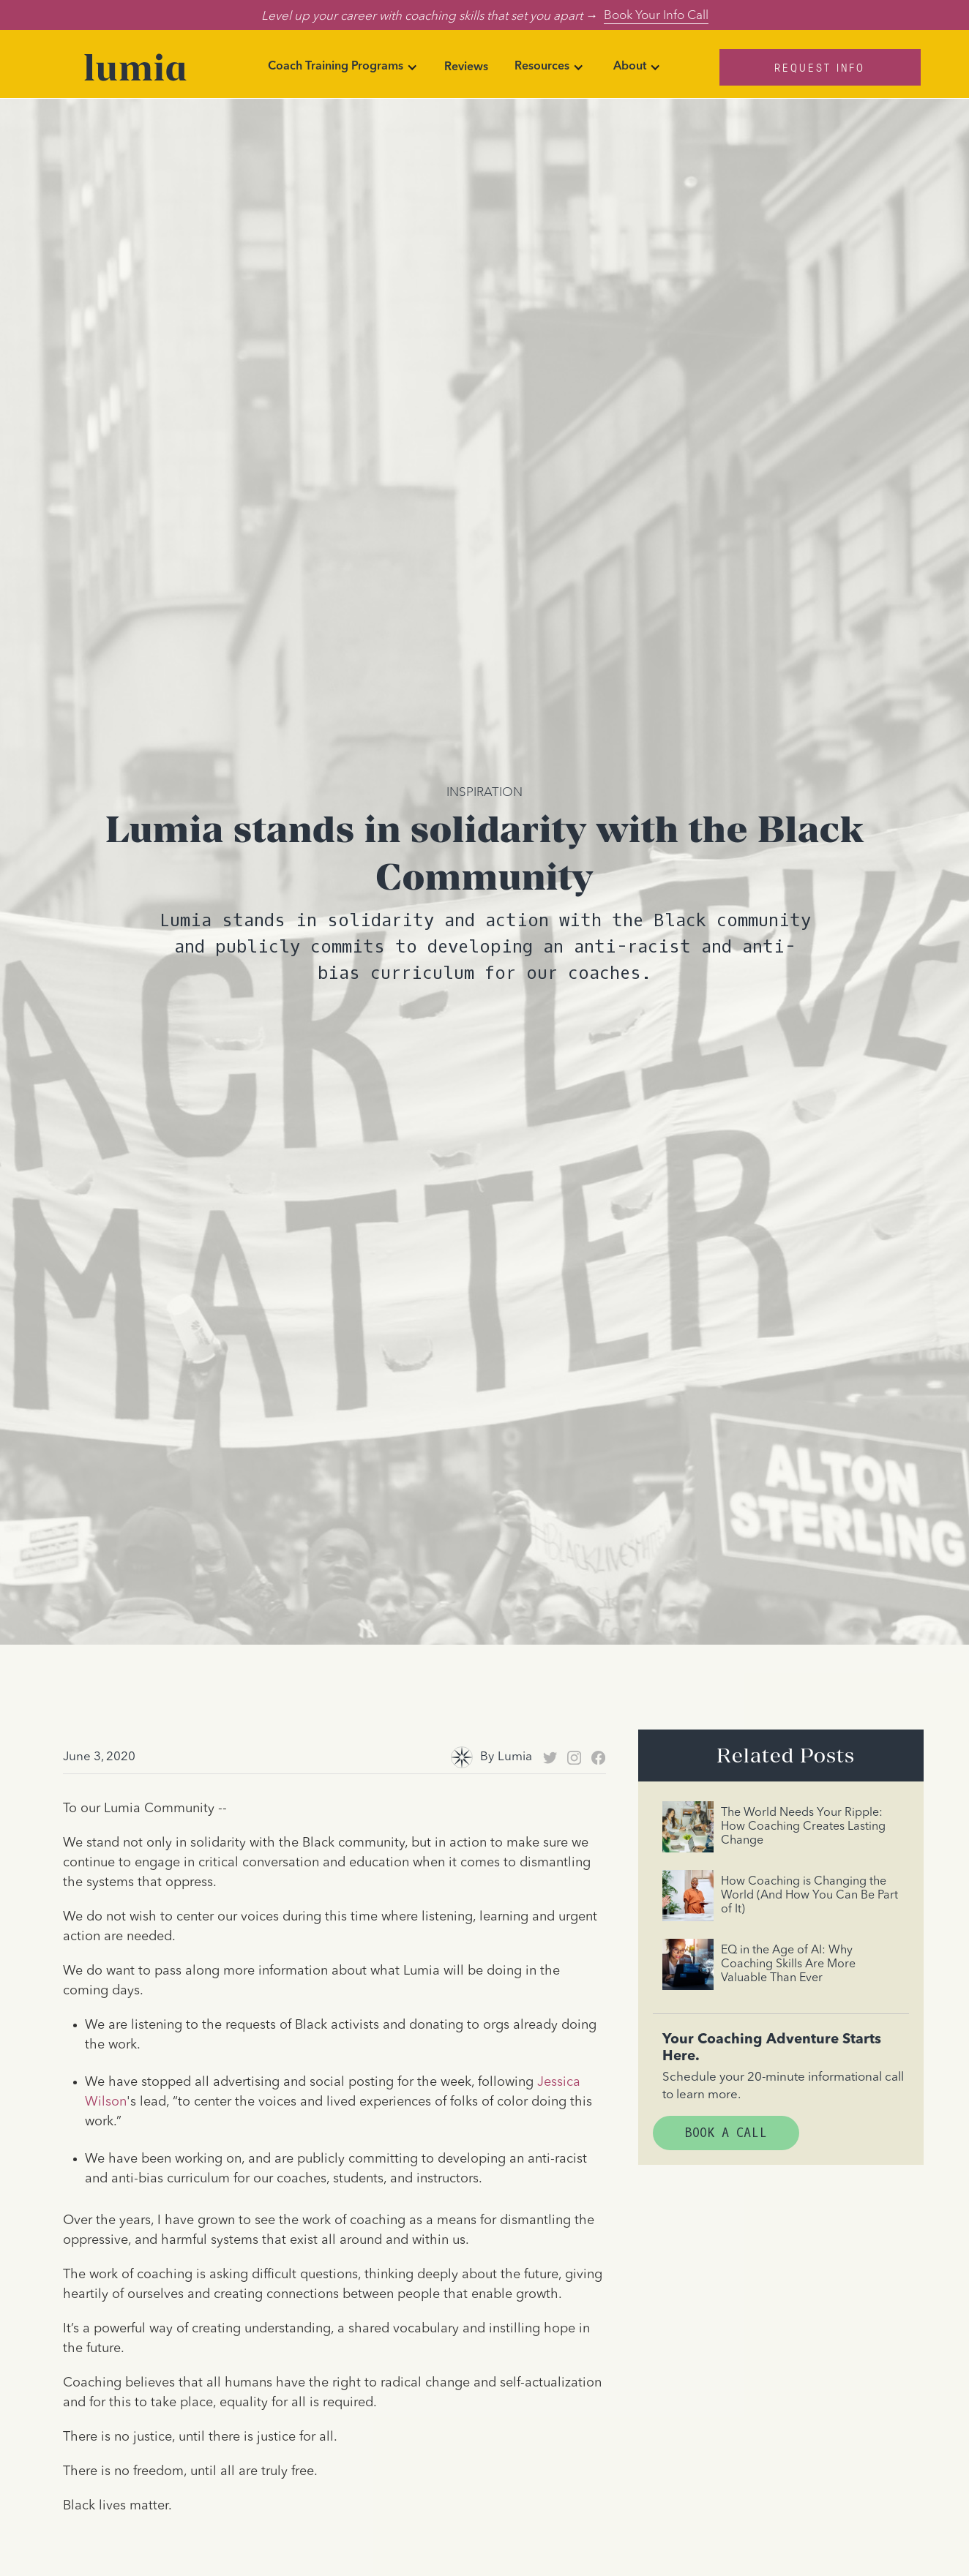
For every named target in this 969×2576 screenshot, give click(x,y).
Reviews (466, 67)
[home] (135, 67)
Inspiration (484, 791)
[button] (343, 67)
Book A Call (726, 2133)
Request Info (819, 67)
